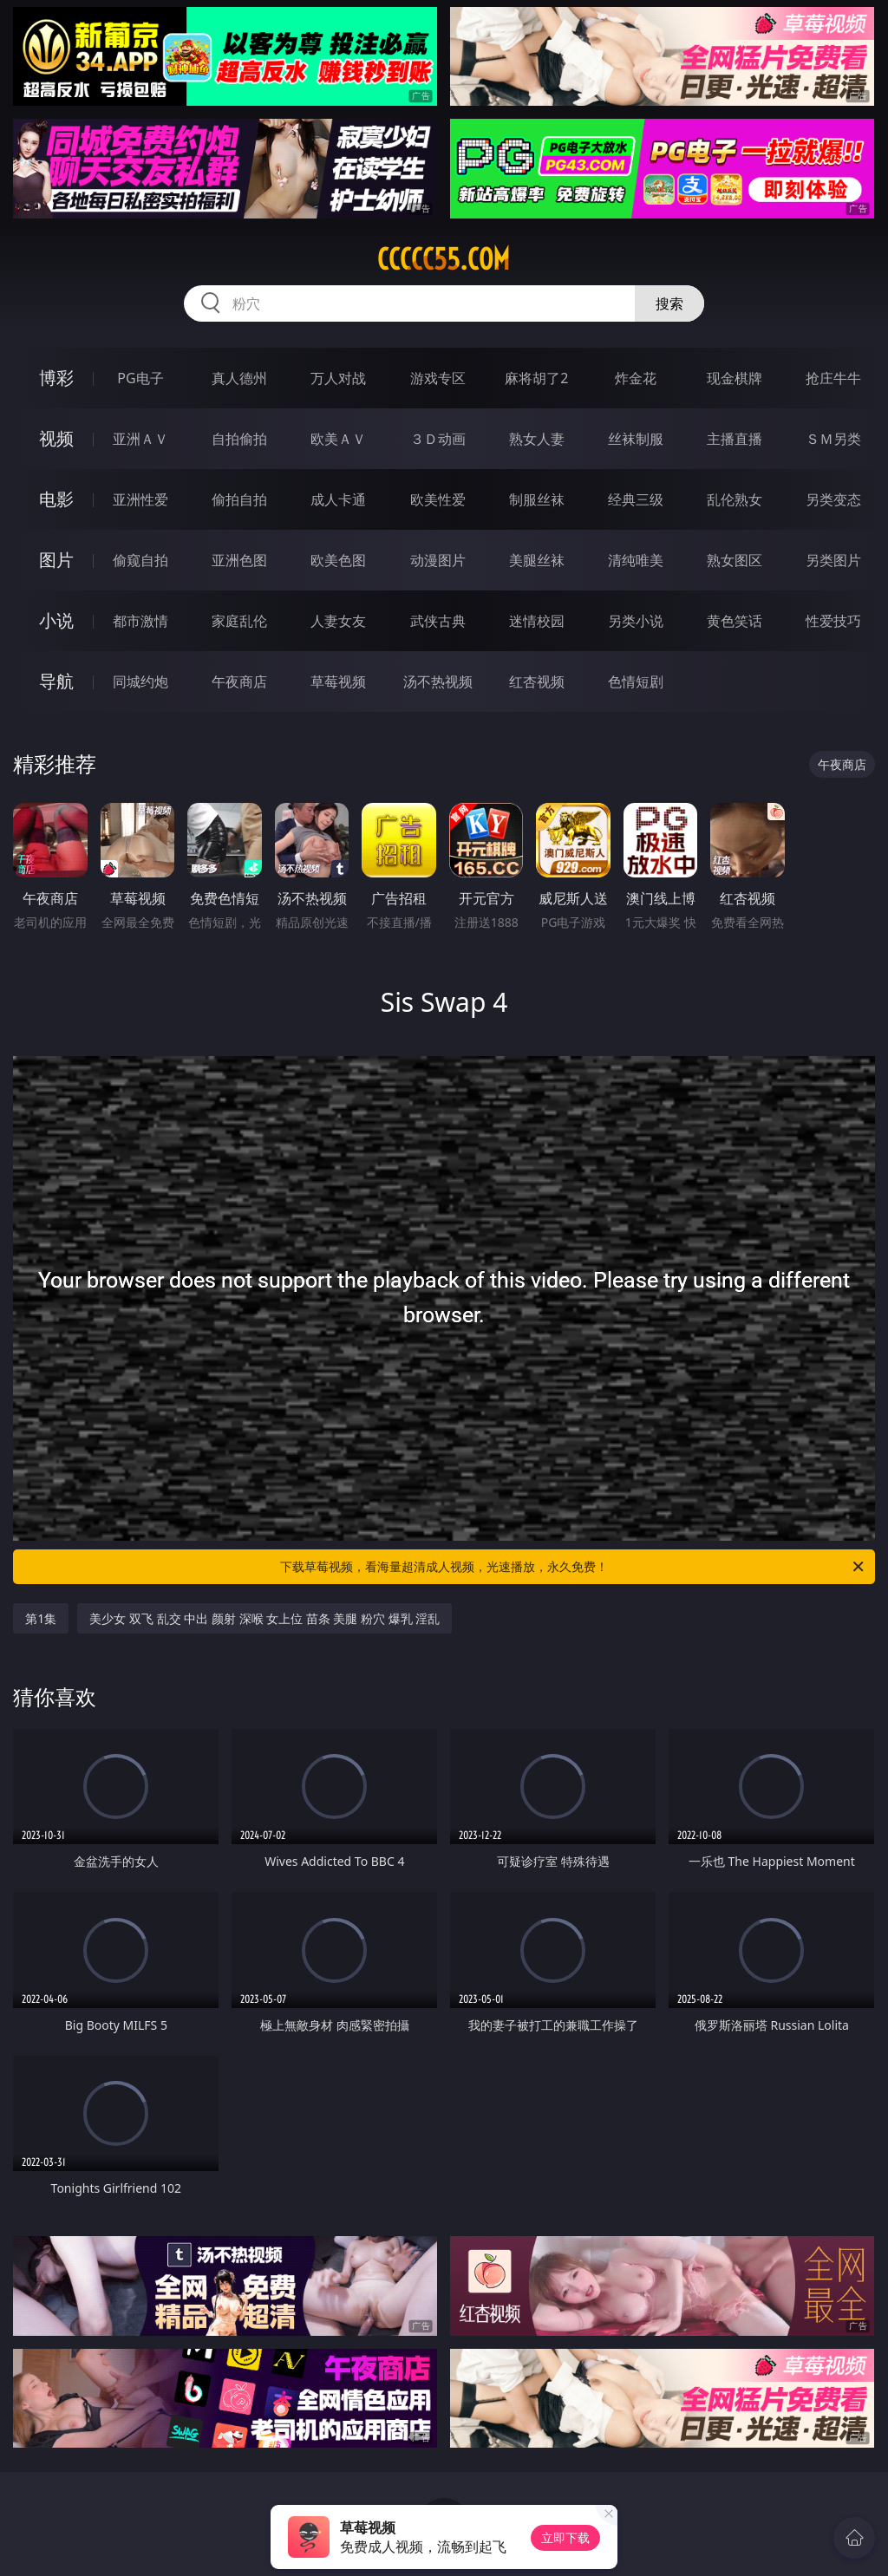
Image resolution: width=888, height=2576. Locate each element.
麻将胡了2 (536, 378)
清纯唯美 (635, 560)
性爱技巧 (833, 620)
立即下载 (565, 2537)
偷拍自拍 (239, 499)
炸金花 (635, 378)
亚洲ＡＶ (140, 438)
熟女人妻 (537, 438)
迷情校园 (537, 620)
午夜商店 (239, 681)
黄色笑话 (734, 620)
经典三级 (635, 499)
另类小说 (635, 620)
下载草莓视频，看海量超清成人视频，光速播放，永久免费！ (573, 1566)
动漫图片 (438, 560)
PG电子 (140, 378)
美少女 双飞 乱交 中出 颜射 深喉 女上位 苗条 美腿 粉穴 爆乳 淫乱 (264, 1618)
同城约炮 (140, 681)
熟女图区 (734, 560)
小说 (56, 620)
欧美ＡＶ (338, 438)
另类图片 (833, 560)
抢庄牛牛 (833, 378)
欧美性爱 (438, 499)
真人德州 (239, 378)
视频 (56, 438)
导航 (56, 681)
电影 (56, 499)
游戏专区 (438, 378)
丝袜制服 (635, 438)
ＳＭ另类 (833, 438)
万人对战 (338, 378)
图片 (56, 559)
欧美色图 (338, 560)
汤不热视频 (438, 681)
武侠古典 (438, 620)
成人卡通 (338, 499)
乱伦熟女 (734, 499)
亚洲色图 (239, 560)
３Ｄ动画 (438, 438)
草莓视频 (338, 681)
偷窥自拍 (140, 560)
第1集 (40, 1618)
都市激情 (140, 620)
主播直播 (734, 438)
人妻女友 (338, 620)
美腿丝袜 (537, 560)
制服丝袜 (537, 499)
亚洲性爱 (140, 499)
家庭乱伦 (239, 620)
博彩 (56, 377)
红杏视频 (537, 681)
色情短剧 (635, 681)
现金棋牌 (734, 378)
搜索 (669, 303)
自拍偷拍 (239, 438)
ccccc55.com (443, 259)
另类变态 (833, 499)
